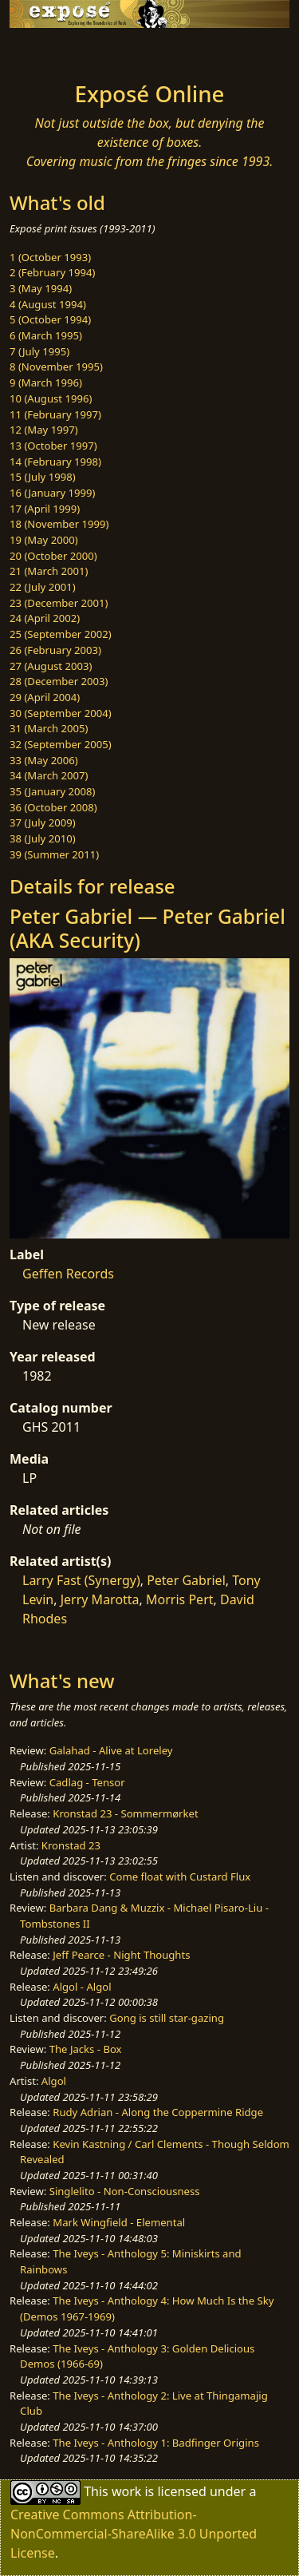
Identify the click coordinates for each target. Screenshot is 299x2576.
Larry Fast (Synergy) (81, 1580)
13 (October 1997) (53, 445)
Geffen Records (68, 1273)
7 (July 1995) (39, 351)
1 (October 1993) (50, 257)
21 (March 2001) (49, 571)
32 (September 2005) (61, 744)
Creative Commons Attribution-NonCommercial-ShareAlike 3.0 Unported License (133, 2534)
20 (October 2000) (53, 556)
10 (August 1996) (51, 398)
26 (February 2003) (55, 650)
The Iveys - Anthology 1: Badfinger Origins (156, 2442)
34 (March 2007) (49, 775)
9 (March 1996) (46, 382)
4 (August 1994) (48, 304)
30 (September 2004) (61, 713)
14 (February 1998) (55, 461)
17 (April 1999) (45, 508)
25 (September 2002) (61, 634)
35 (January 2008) (52, 791)
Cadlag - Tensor (87, 1782)
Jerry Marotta (100, 1599)
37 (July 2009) (43, 822)
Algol (53, 2081)
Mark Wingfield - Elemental (119, 2222)
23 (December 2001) (59, 603)
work (126, 2491)
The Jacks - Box (85, 2049)
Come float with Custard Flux (179, 1876)
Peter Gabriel (186, 1580)
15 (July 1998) (43, 477)
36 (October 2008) (53, 807)
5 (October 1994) (50, 319)
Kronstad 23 (70, 1845)
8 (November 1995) (56, 366)
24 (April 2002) (45, 618)
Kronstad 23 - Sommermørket (125, 1813)
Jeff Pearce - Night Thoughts (121, 1955)
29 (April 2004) (45, 697)
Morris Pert (179, 1599)
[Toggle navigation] (51, 50)
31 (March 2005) (49, 728)
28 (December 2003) (59, 681)
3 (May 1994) (41, 288)
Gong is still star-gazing (166, 2018)
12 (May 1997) (44, 429)
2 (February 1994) (52, 272)
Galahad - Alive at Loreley (111, 1750)
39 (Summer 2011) (54, 854)
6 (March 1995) (46, 335)
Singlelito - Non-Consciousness (124, 2191)
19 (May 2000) (44, 540)
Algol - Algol (82, 1987)
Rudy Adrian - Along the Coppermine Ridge (158, 2112)
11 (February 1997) (55, 414)
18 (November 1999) (59, 524)
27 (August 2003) (51, 666)
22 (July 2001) (43, 587)
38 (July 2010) (43, 838)
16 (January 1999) (52, 492)
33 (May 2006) (44, 760)
